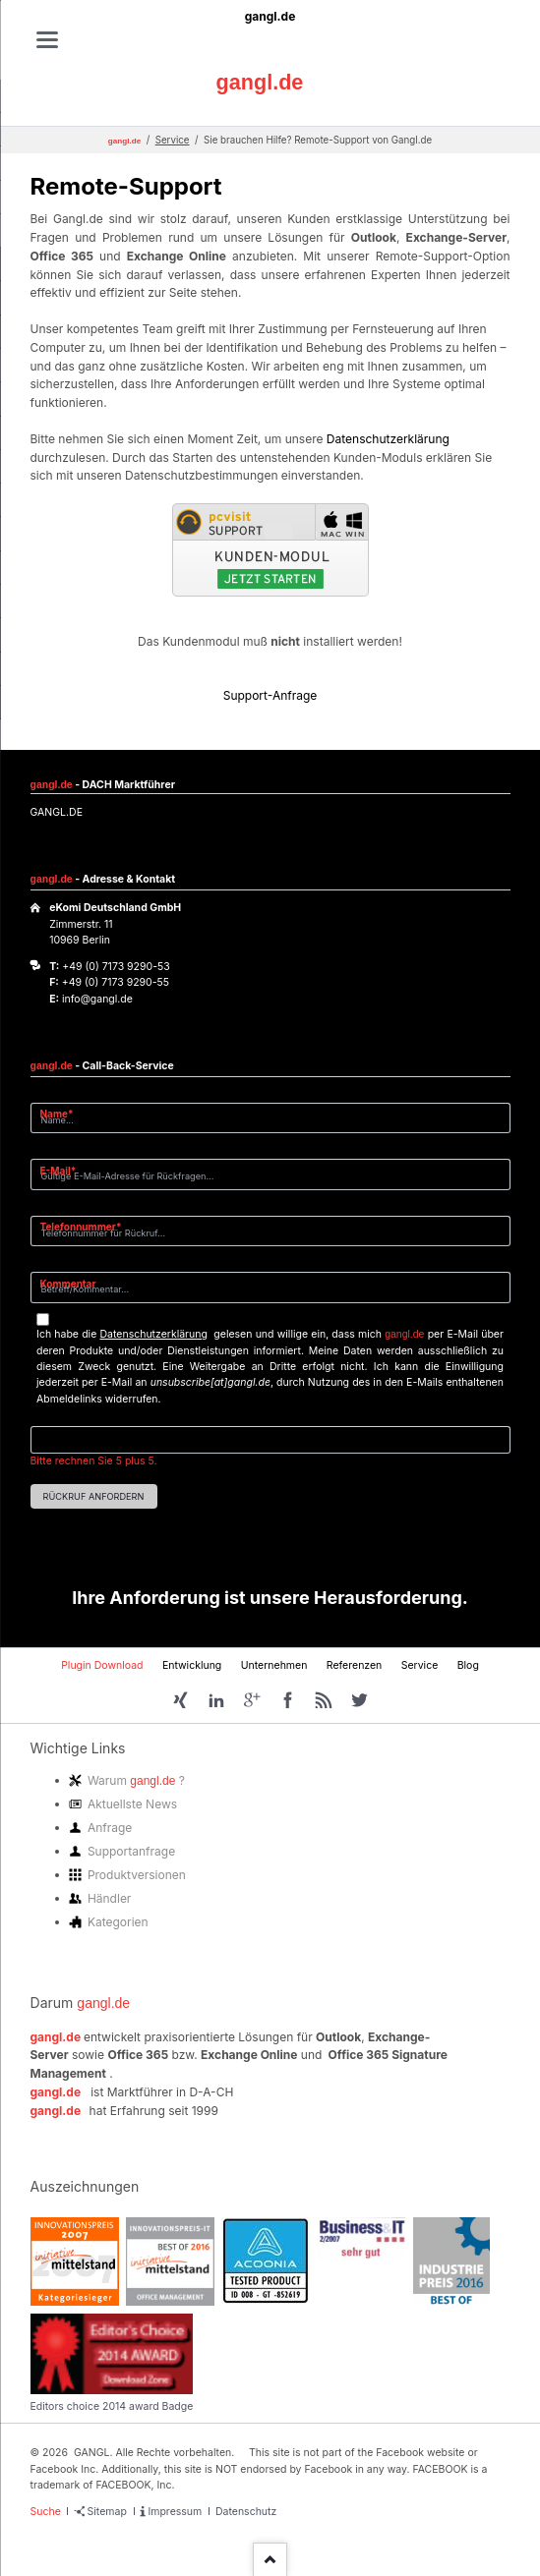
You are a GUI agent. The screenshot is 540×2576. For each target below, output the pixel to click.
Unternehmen (274, 1665)
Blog (468, 1665)
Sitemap (107, 2511)
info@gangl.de (97, 999)
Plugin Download (102, 1665)
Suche (45, 2511)
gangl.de (270, 16)
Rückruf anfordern (94, 1496)
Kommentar (68, 1283)
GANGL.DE (56, 812)
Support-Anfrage (270, 695)
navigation (47, 40)
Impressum (175, 2511)
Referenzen (355, 1665)
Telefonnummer (81, 1226)
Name (64, 1113)
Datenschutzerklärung (388, 438)
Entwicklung (191, 1665)
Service (172, 140)
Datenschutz (245, 2511)
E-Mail (64, 1170)
